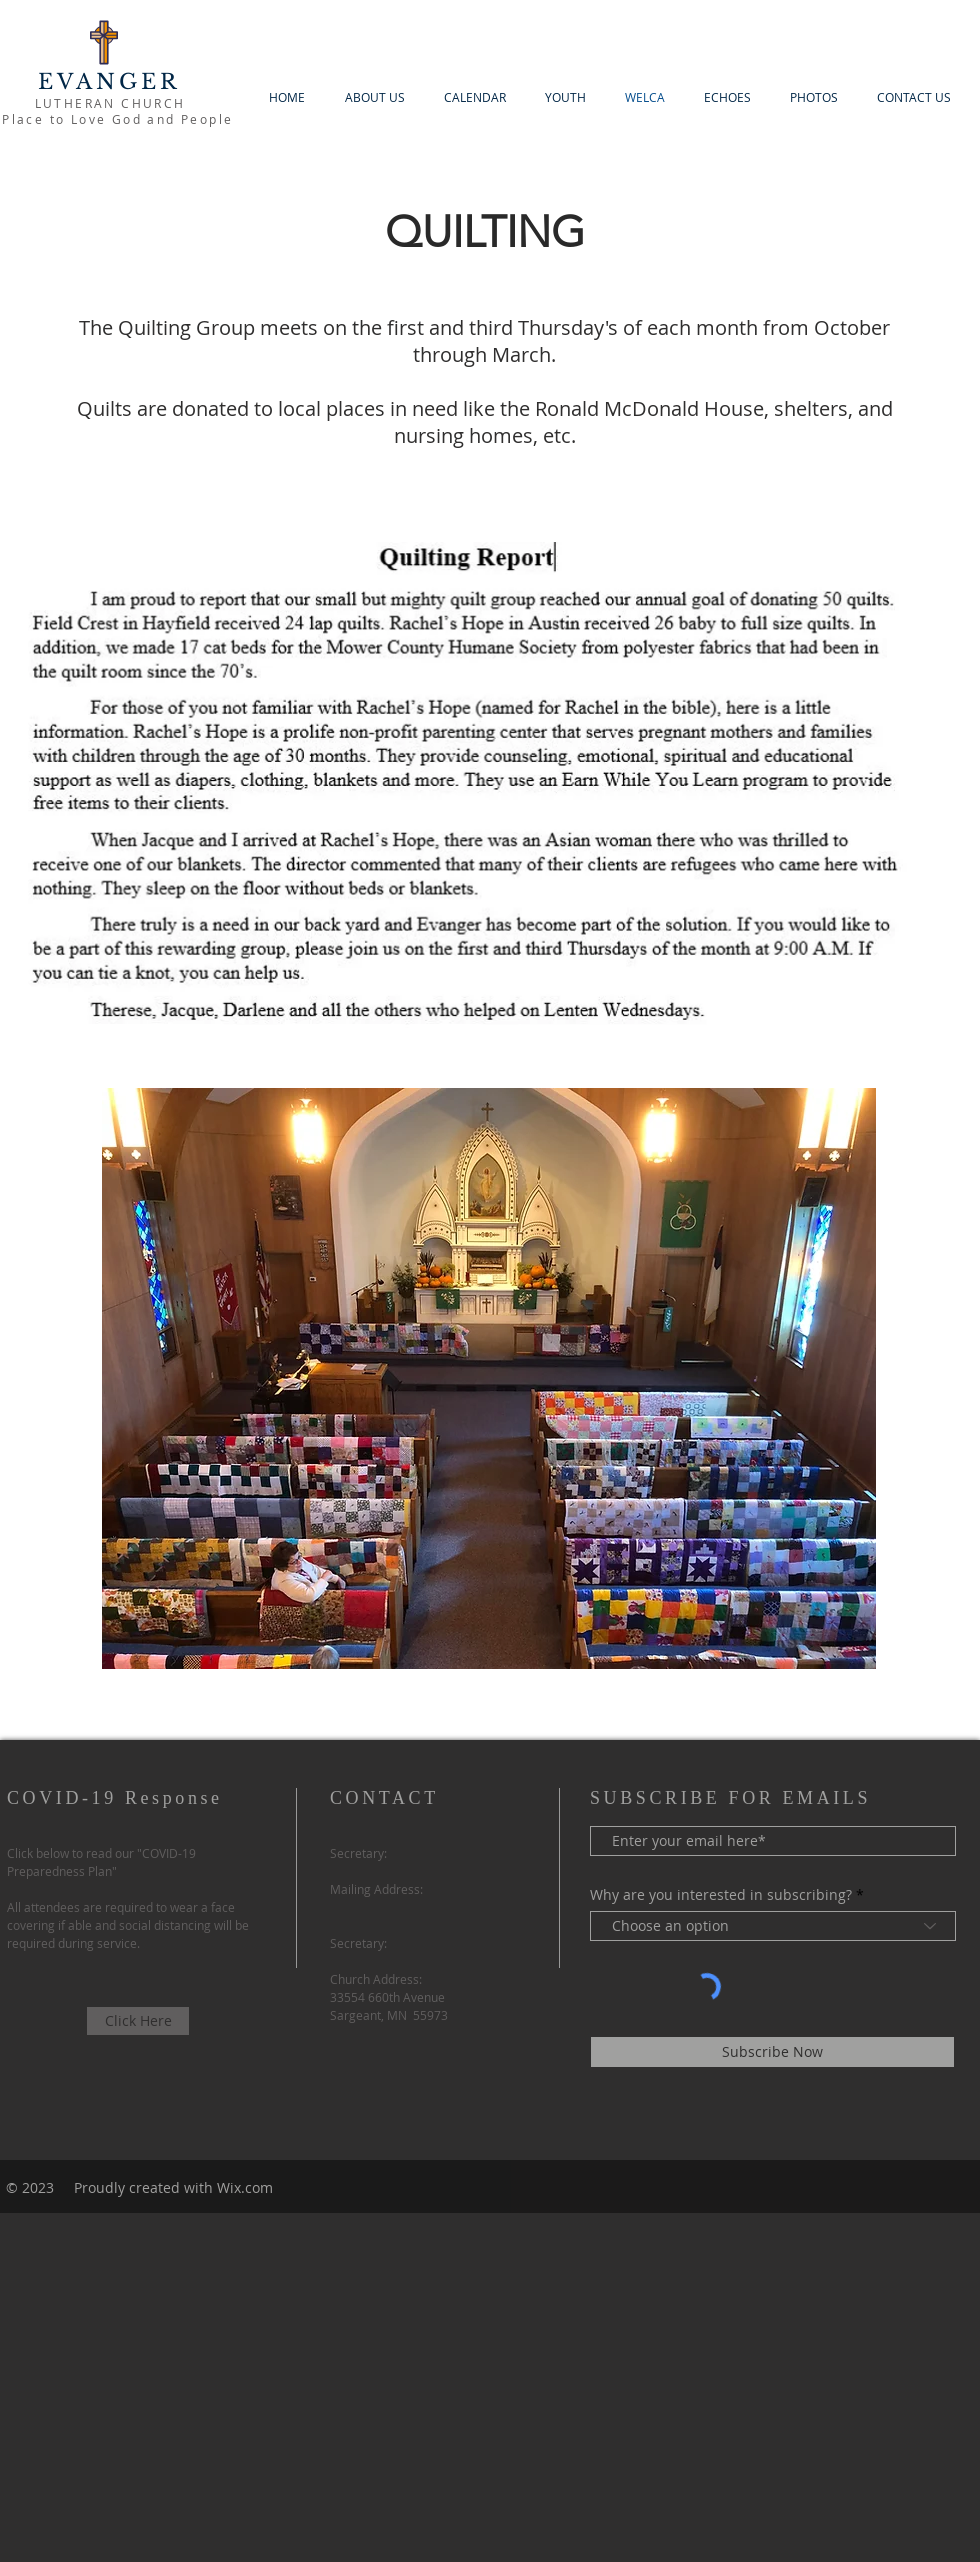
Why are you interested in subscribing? (721, 1895)
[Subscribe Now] (772, 2052)
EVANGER (109, 82)
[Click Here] (138, 2021)
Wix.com (245, 2187)
